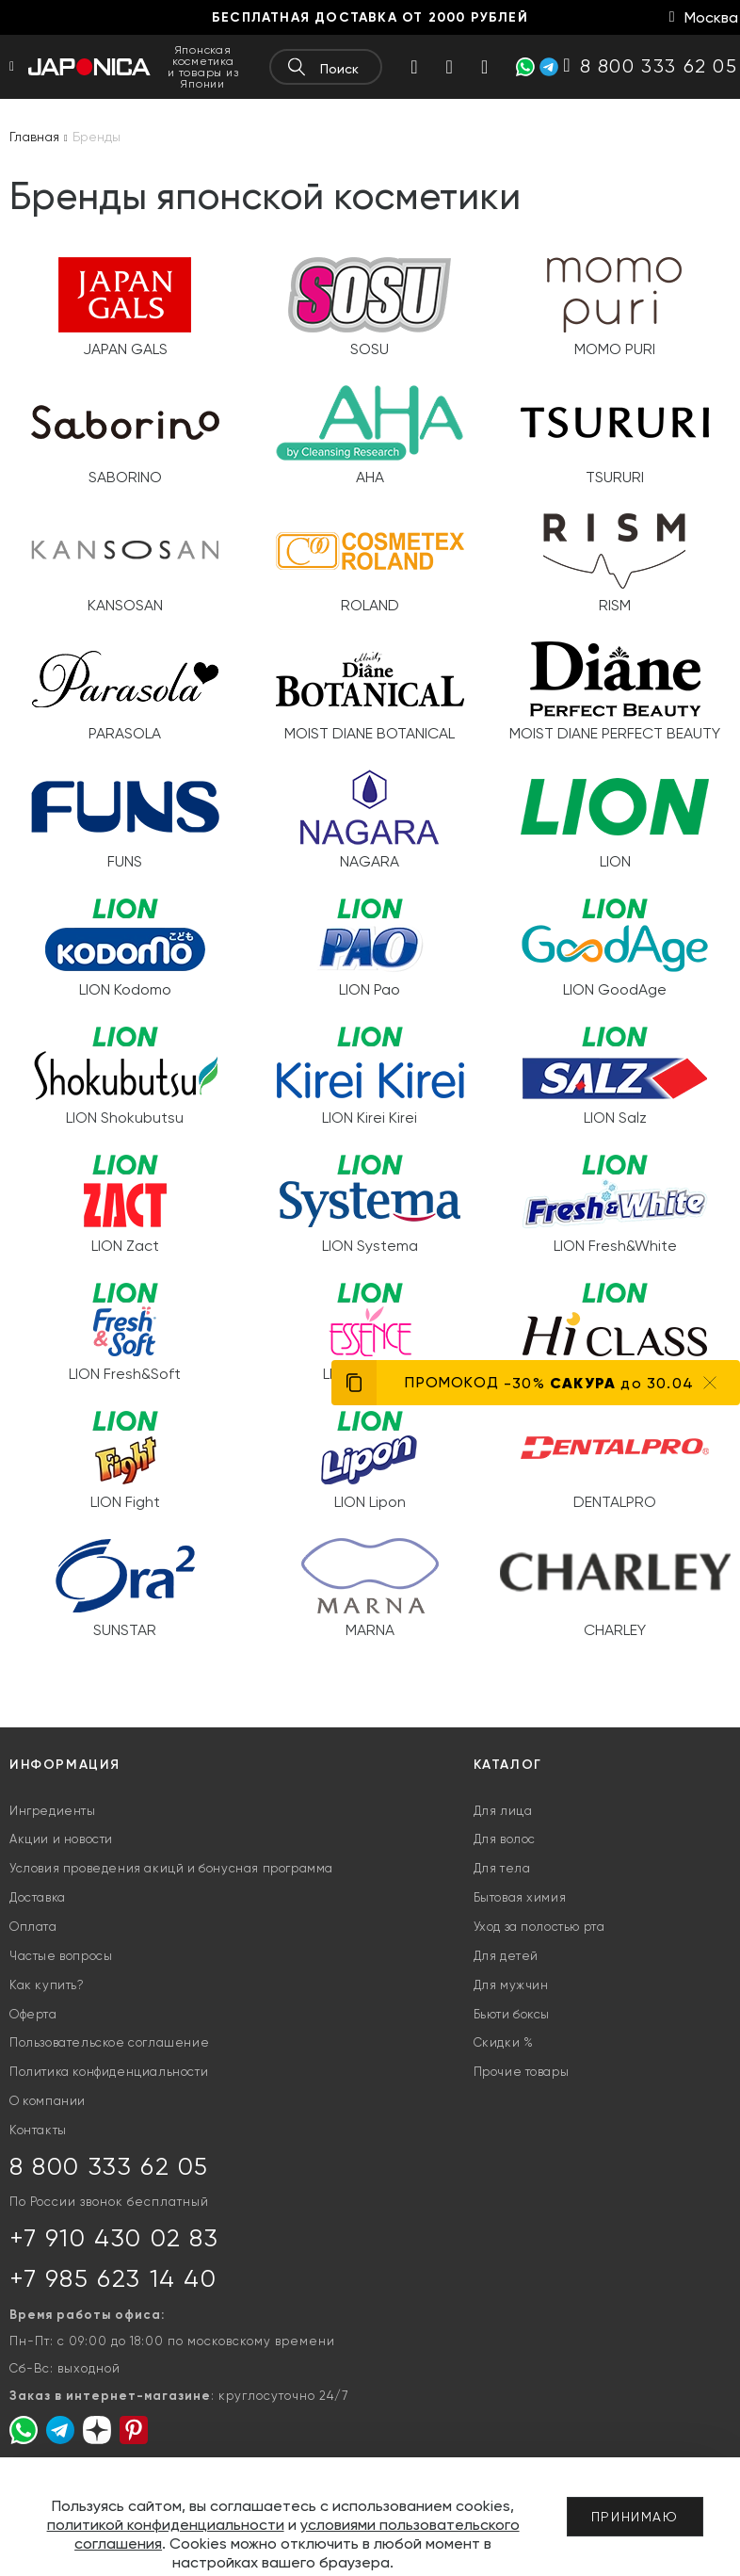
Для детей (506, 1956)
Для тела (502, 1868)
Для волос (505, 1839)
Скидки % (504, 2042)
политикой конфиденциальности (165, 2525)
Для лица (503, 1811)
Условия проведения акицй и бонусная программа (171, 1868)
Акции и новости (61, 1839)
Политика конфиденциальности (108, 2072)
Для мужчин (511, 1985)
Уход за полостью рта (539, 1927)
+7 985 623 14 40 (113, 2278)
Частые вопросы (60, 1956)
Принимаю (635, 2516)
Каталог (508, 1765)
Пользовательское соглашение (109, 2042)
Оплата (33, 1927)
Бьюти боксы (512, 2014)
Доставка (37, 1897)
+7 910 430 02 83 (114, 2238)
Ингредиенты (52, 1811)
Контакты (38, 2130)
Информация (65, 1765)
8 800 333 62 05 (109, 2166)
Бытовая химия (520, 1897)
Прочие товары (522, 2072)
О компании (47, 2101)
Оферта (33, 2014)
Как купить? (47, 1985)
